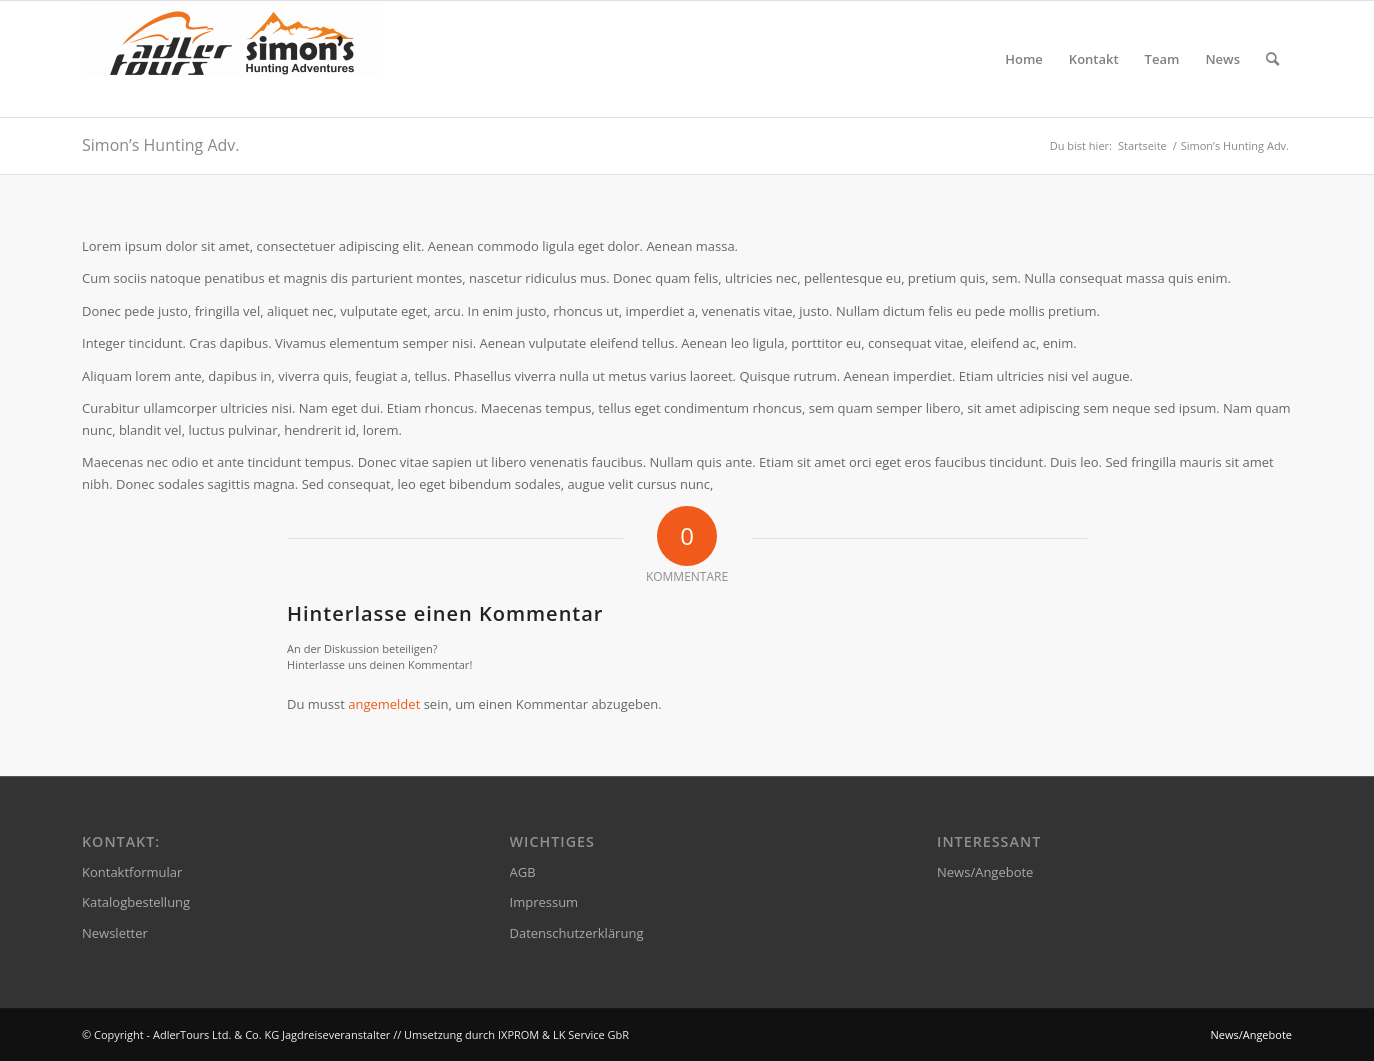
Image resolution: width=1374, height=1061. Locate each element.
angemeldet (384, 704)
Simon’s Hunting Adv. (160, 145)
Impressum (544, 902)
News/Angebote (985, 872)
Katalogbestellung (136, 902)
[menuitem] (1024, 59)
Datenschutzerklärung (577, 933)
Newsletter (115, 933)
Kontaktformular (132, 872)
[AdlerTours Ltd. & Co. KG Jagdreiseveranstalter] (232, 59)
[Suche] (1272, 59)
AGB (523, 872)
